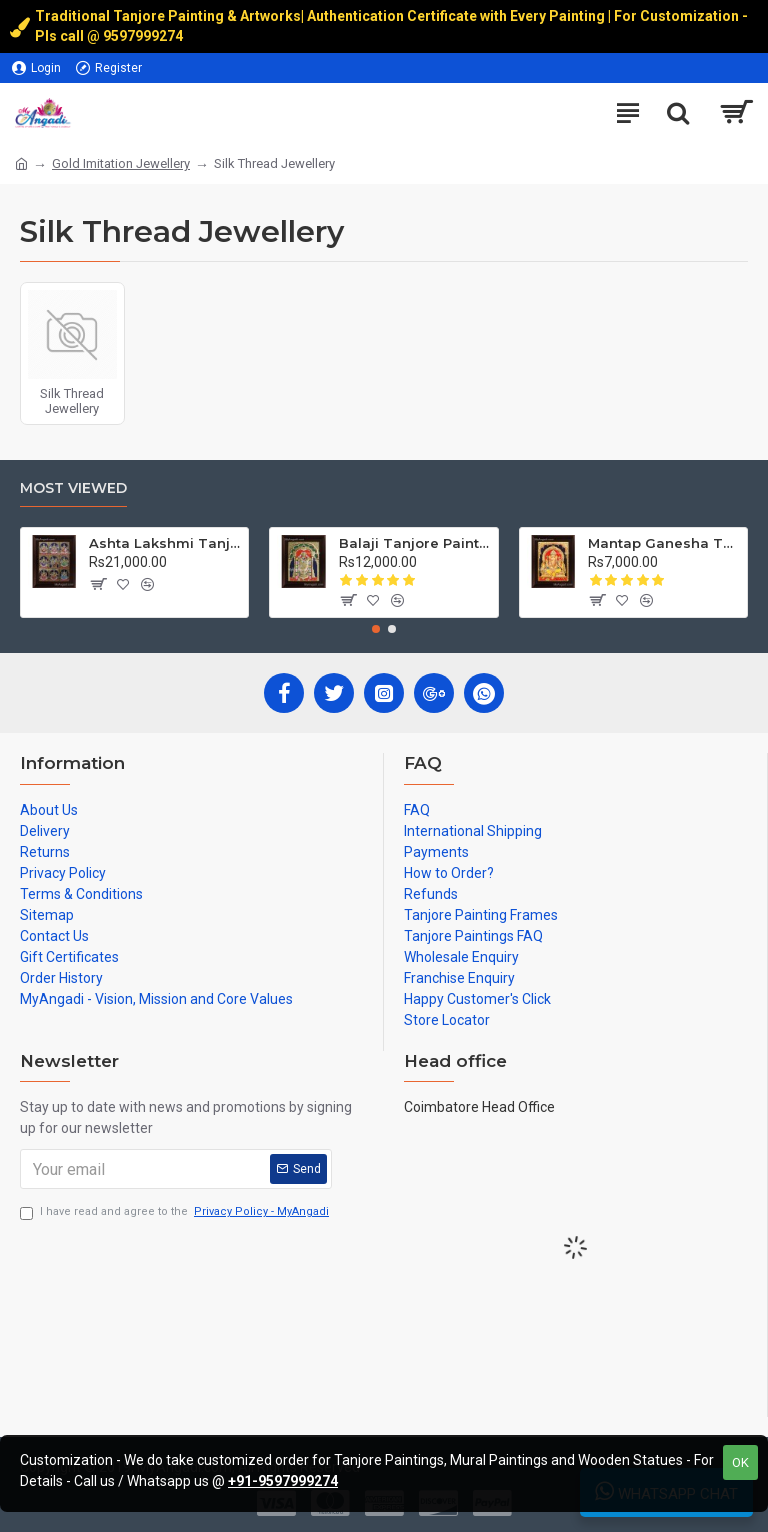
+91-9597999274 (283, 1481)
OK (740, 1462)
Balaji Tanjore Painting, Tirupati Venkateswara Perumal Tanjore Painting (415, 543)
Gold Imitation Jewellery (121, 163)
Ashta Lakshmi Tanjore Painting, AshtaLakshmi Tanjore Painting (165, 543)
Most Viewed (73, 488)
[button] (376, 629)
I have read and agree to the (176, 1212)
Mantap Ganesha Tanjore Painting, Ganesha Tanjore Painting (664, 543)
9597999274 (144, 36)
